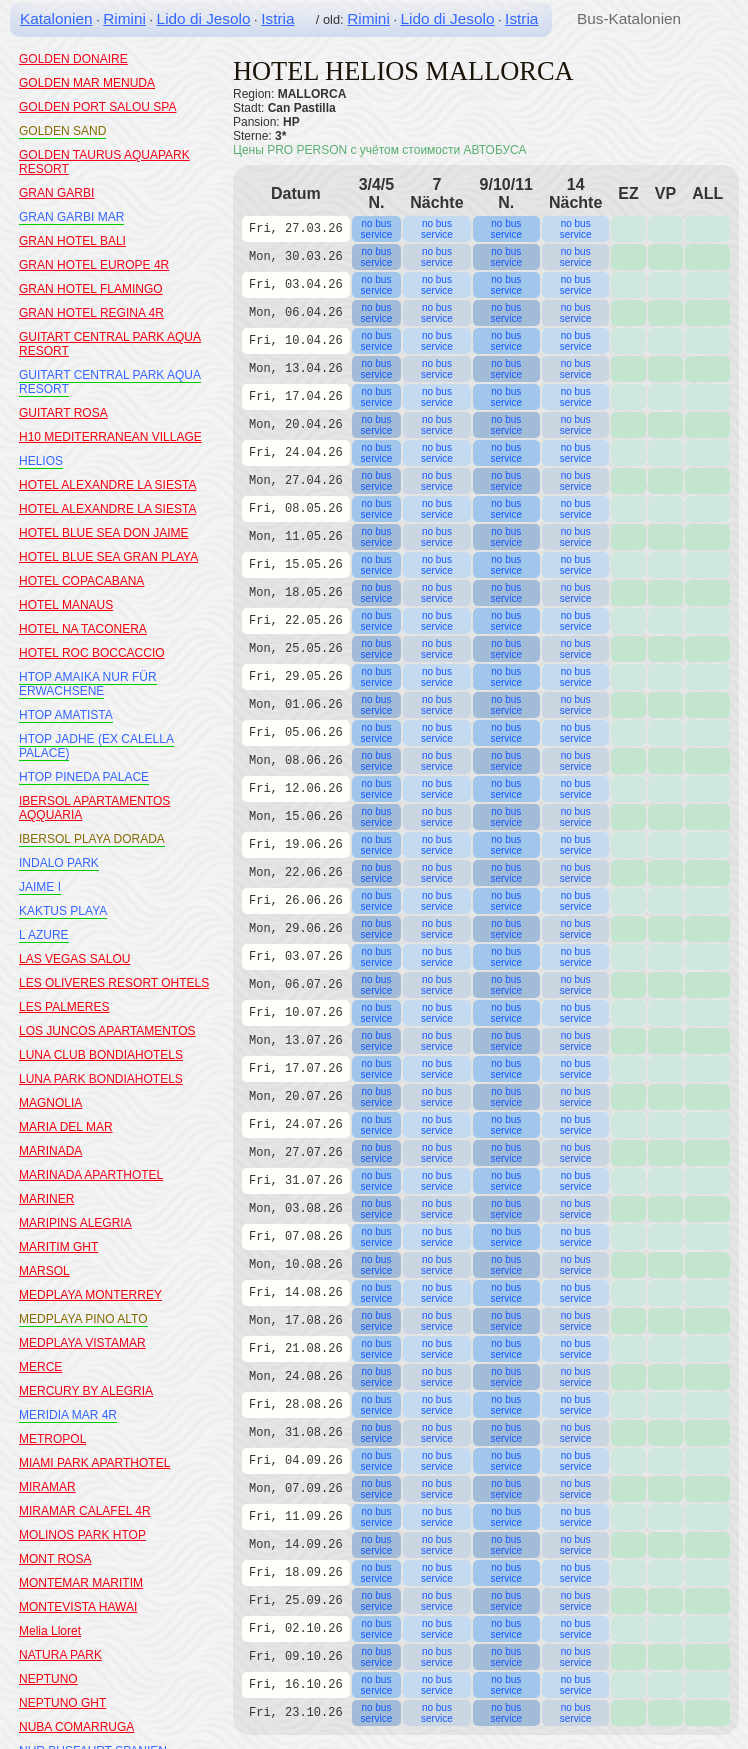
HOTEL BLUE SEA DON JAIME (104, 533)
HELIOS (41, 461)
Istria (277, 18)
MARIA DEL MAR (66, 1127)
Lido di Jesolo (204, 18)
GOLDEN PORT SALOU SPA (97, 107)
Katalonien (56, 18)
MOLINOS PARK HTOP (82, 1535)
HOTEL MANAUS (66, 605)
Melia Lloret (50, 1631)
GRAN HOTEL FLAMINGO (91, 289)
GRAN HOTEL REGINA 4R (91, 313)
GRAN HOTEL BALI (72, 241)
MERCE (40, 1367)
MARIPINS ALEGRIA (75, 1223)
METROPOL (52, 1439)
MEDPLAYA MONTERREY (90, 1295)
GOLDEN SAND (62, 131)
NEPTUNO (48, 1679)
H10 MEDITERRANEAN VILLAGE (110, 437)
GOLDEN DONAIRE (73, 59)
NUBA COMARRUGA (76, 1727)
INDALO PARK (59, 863)
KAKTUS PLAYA (63, 911)
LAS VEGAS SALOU (74, 959)
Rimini (124, 18)
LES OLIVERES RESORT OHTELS (114, 983)
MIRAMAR (47, 1487)
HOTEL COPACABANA (81, 581)
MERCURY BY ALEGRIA (86, 1391)
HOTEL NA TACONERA (83, 629)
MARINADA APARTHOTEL (91, 1175)
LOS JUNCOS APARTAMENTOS (107, 1031)
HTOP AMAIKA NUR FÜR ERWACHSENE (88, 684)
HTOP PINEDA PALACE (84, 777)
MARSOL (44, 1271)
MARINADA (50, 1151)
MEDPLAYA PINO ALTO (83, 1319)
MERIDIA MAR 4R (68, 1415)
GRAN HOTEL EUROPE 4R (94, 265)
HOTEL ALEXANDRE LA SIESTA (107, 485)
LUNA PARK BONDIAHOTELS (101, 1079)
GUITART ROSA (63, 413)
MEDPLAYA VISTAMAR (82, 1343)
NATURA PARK (60, 1655)
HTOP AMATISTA (66, 715)
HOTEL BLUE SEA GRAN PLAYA (108, 557)
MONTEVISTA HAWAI (78, 1607)
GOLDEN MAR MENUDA (87, 83)
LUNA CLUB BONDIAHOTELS (101, 1055)
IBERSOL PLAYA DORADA (92, 839)
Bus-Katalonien (629, 18)
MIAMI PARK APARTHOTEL (94, 1463)
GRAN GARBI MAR (71, 217)
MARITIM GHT (58, 1247)
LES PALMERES (64, 1007)
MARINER (46, 1199)
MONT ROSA (55, 1559)
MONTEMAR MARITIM (81, 1583)
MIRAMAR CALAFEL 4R (85, 1511)
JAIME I (40, 887)
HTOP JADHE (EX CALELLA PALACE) (96, 746)
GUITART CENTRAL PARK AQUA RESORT (110, 382)
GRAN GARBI (56, 193)
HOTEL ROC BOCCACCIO (92, 653)
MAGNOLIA (50, 1103)
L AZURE (44, 935)
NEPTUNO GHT (62, 1703)
